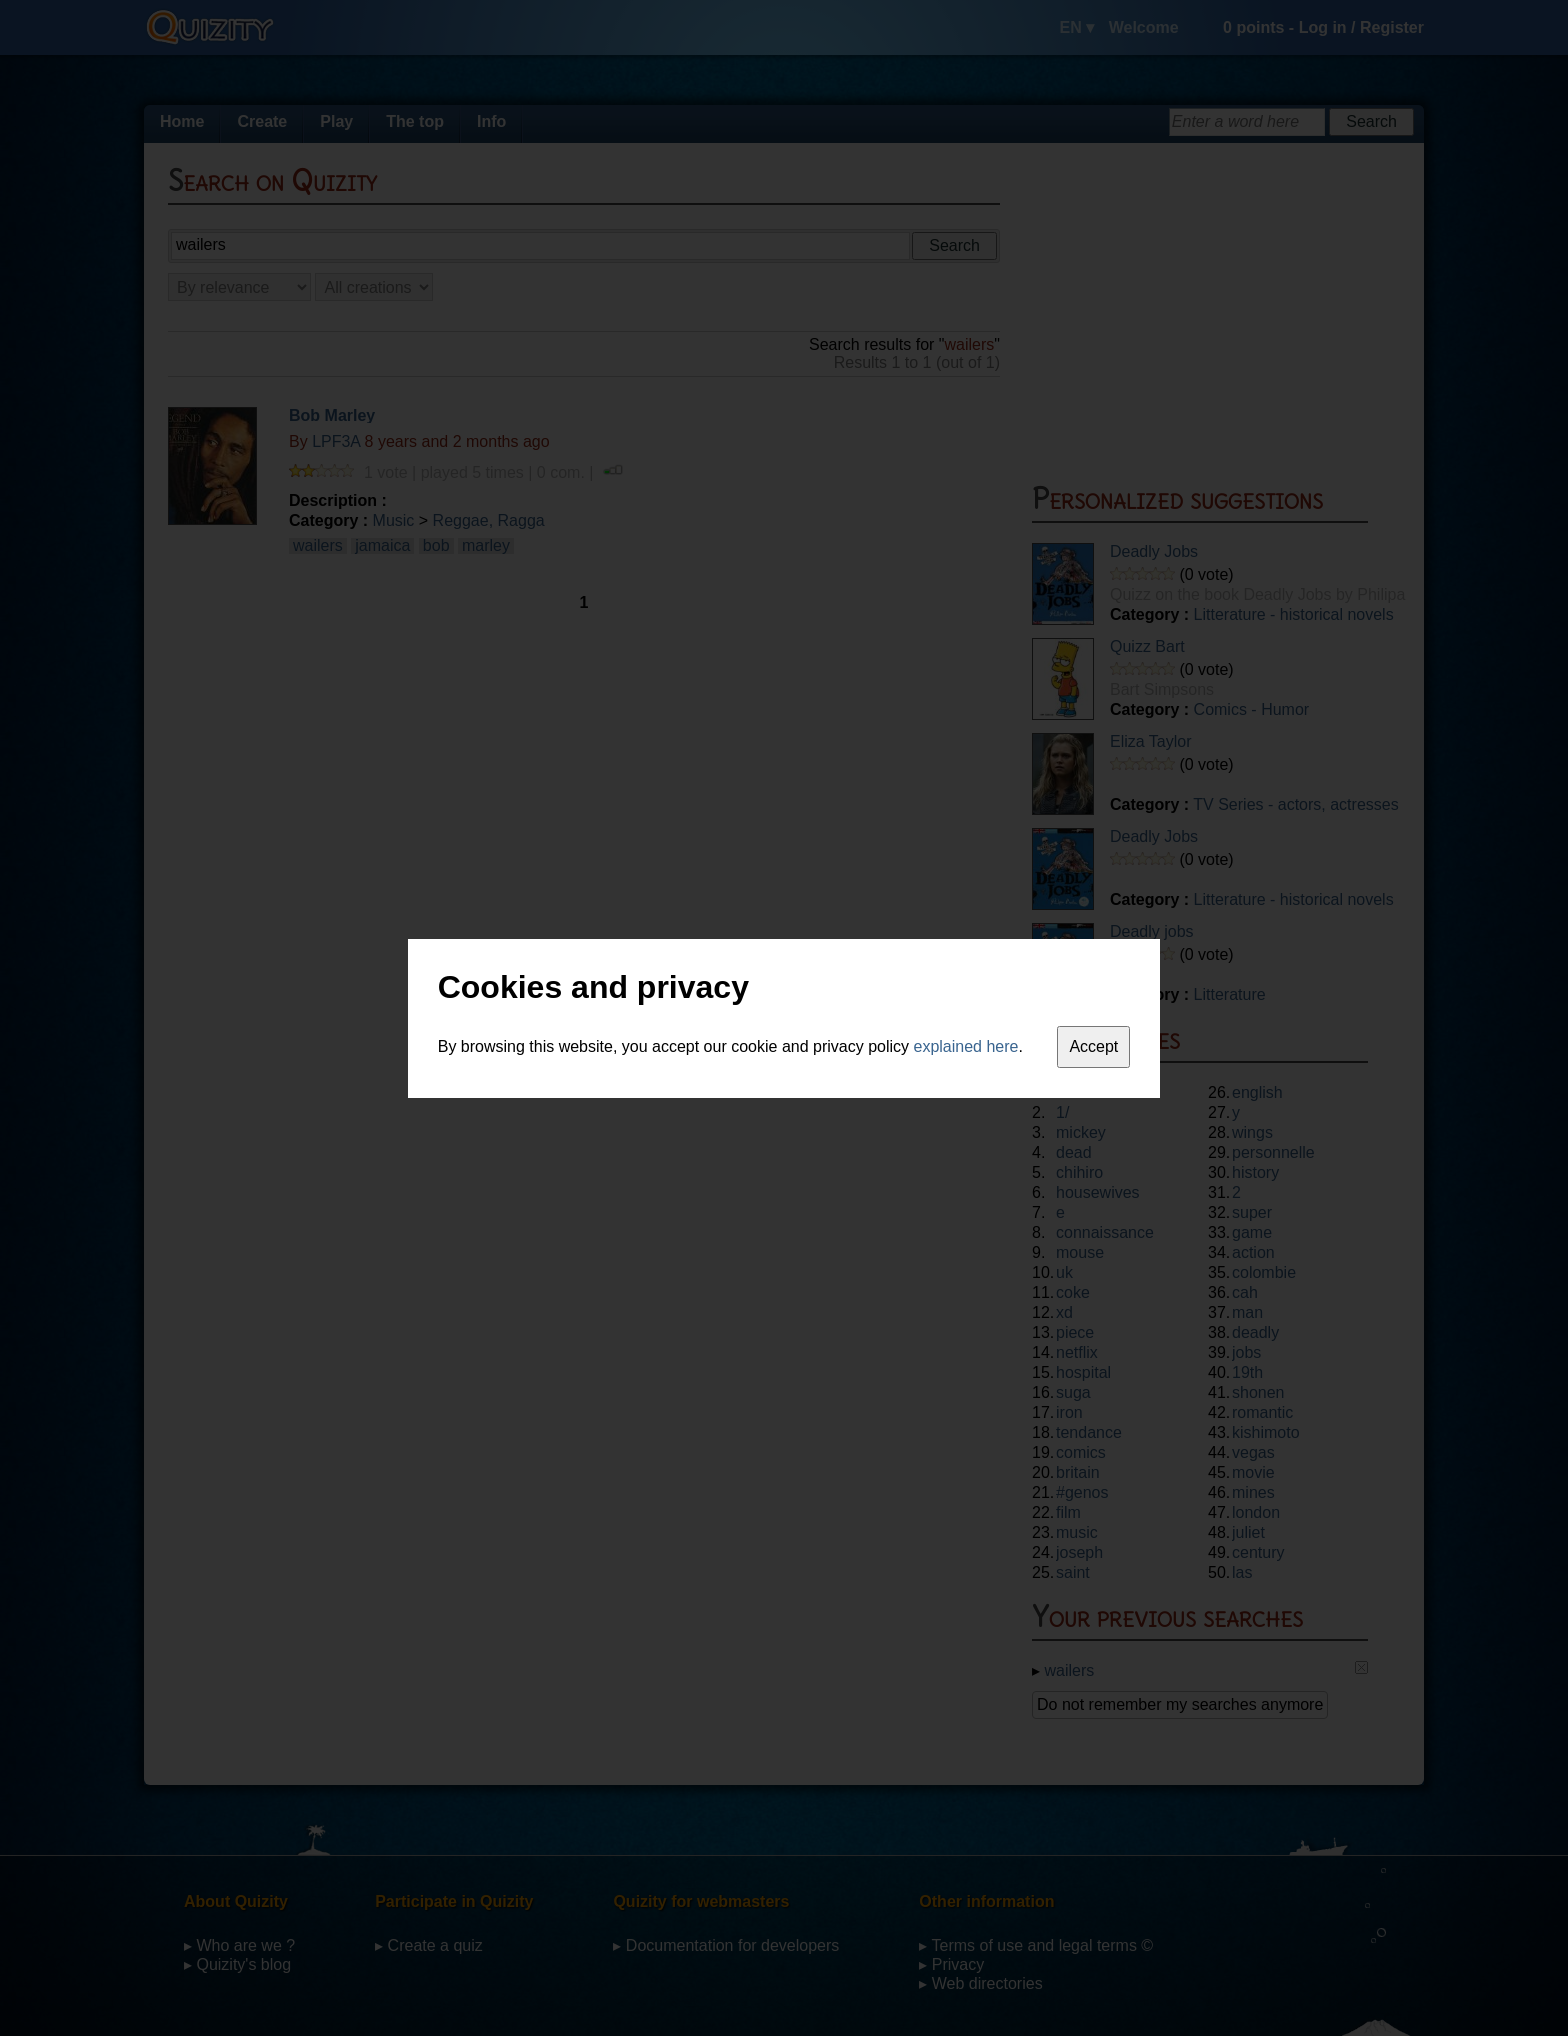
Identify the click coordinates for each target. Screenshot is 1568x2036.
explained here (966, 1046)
